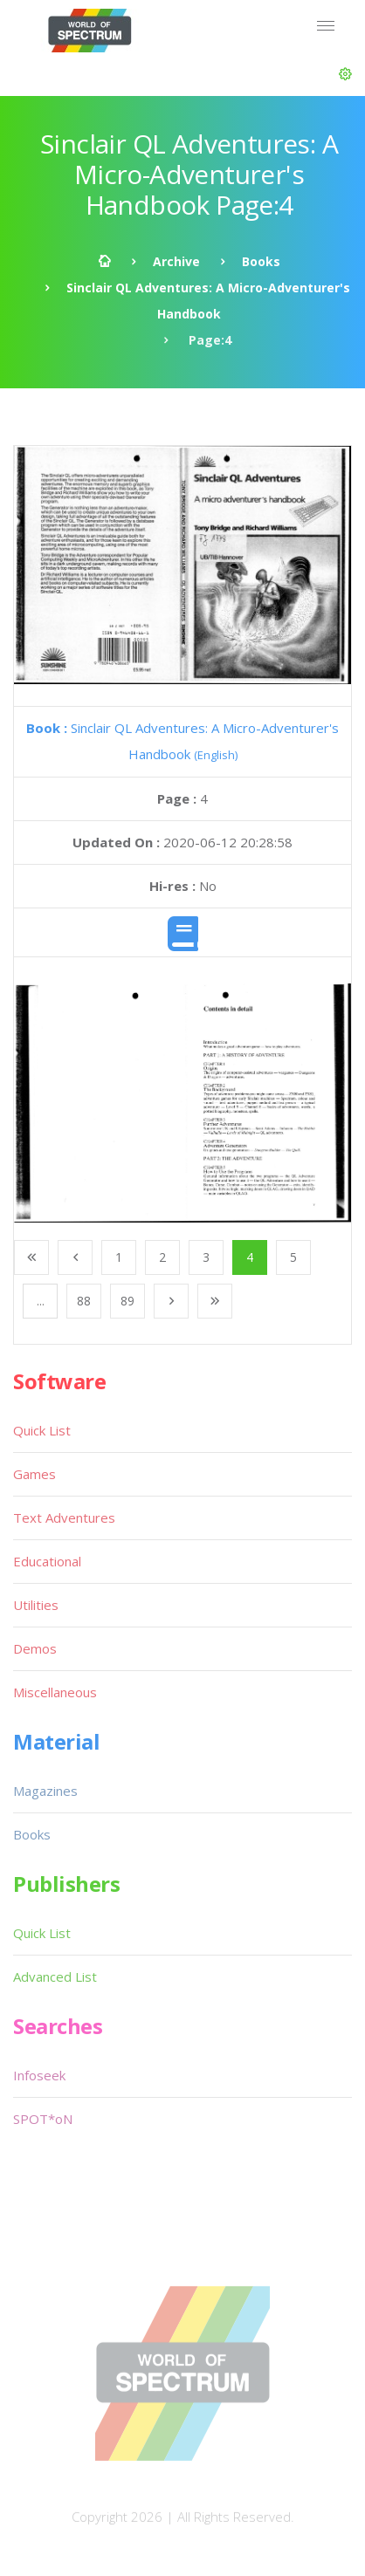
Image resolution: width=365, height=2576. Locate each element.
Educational (47, 1561)
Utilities (36, 1604)
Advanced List (55, 1976)
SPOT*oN (42, 2118)
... (41, 1300)
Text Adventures (64, 1517)
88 (84, 1300)
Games (34, 1474)
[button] (345, 74)
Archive (176, 261)
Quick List (42, 1430)
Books (261, 261)
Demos (35, 1648)
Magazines (45, 1790)
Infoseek (39, 2075)
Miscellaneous (55, 1692)
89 (127, 1300)
